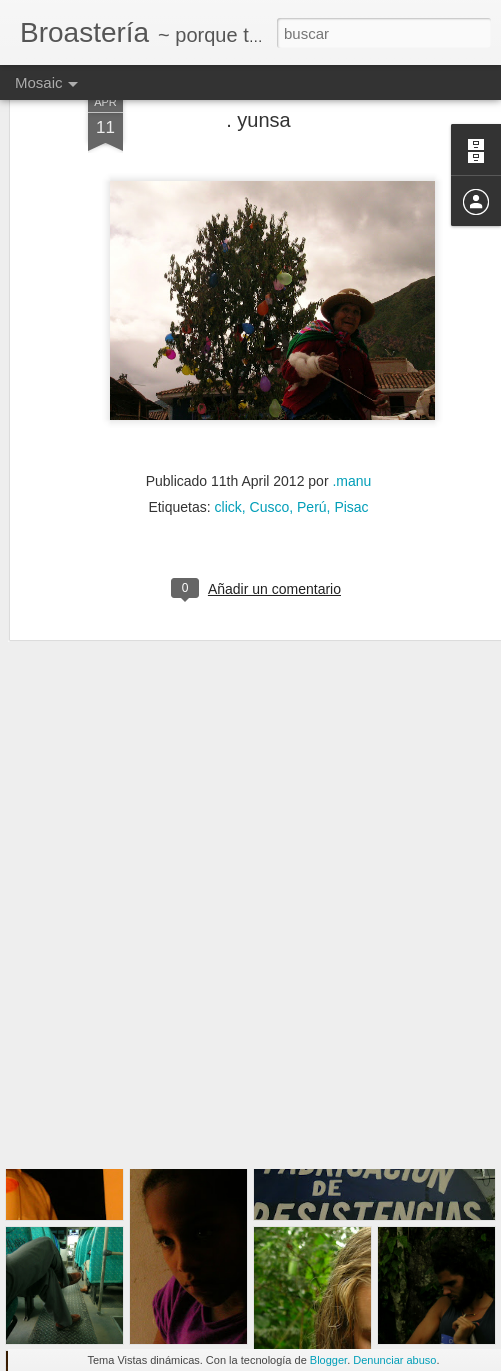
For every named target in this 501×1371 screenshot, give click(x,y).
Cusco (270, 428)
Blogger (328, 1360)
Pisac (351, 428)
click (228, 428)
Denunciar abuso (394, 1360)
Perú (312, 428)
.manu (351, 402)
